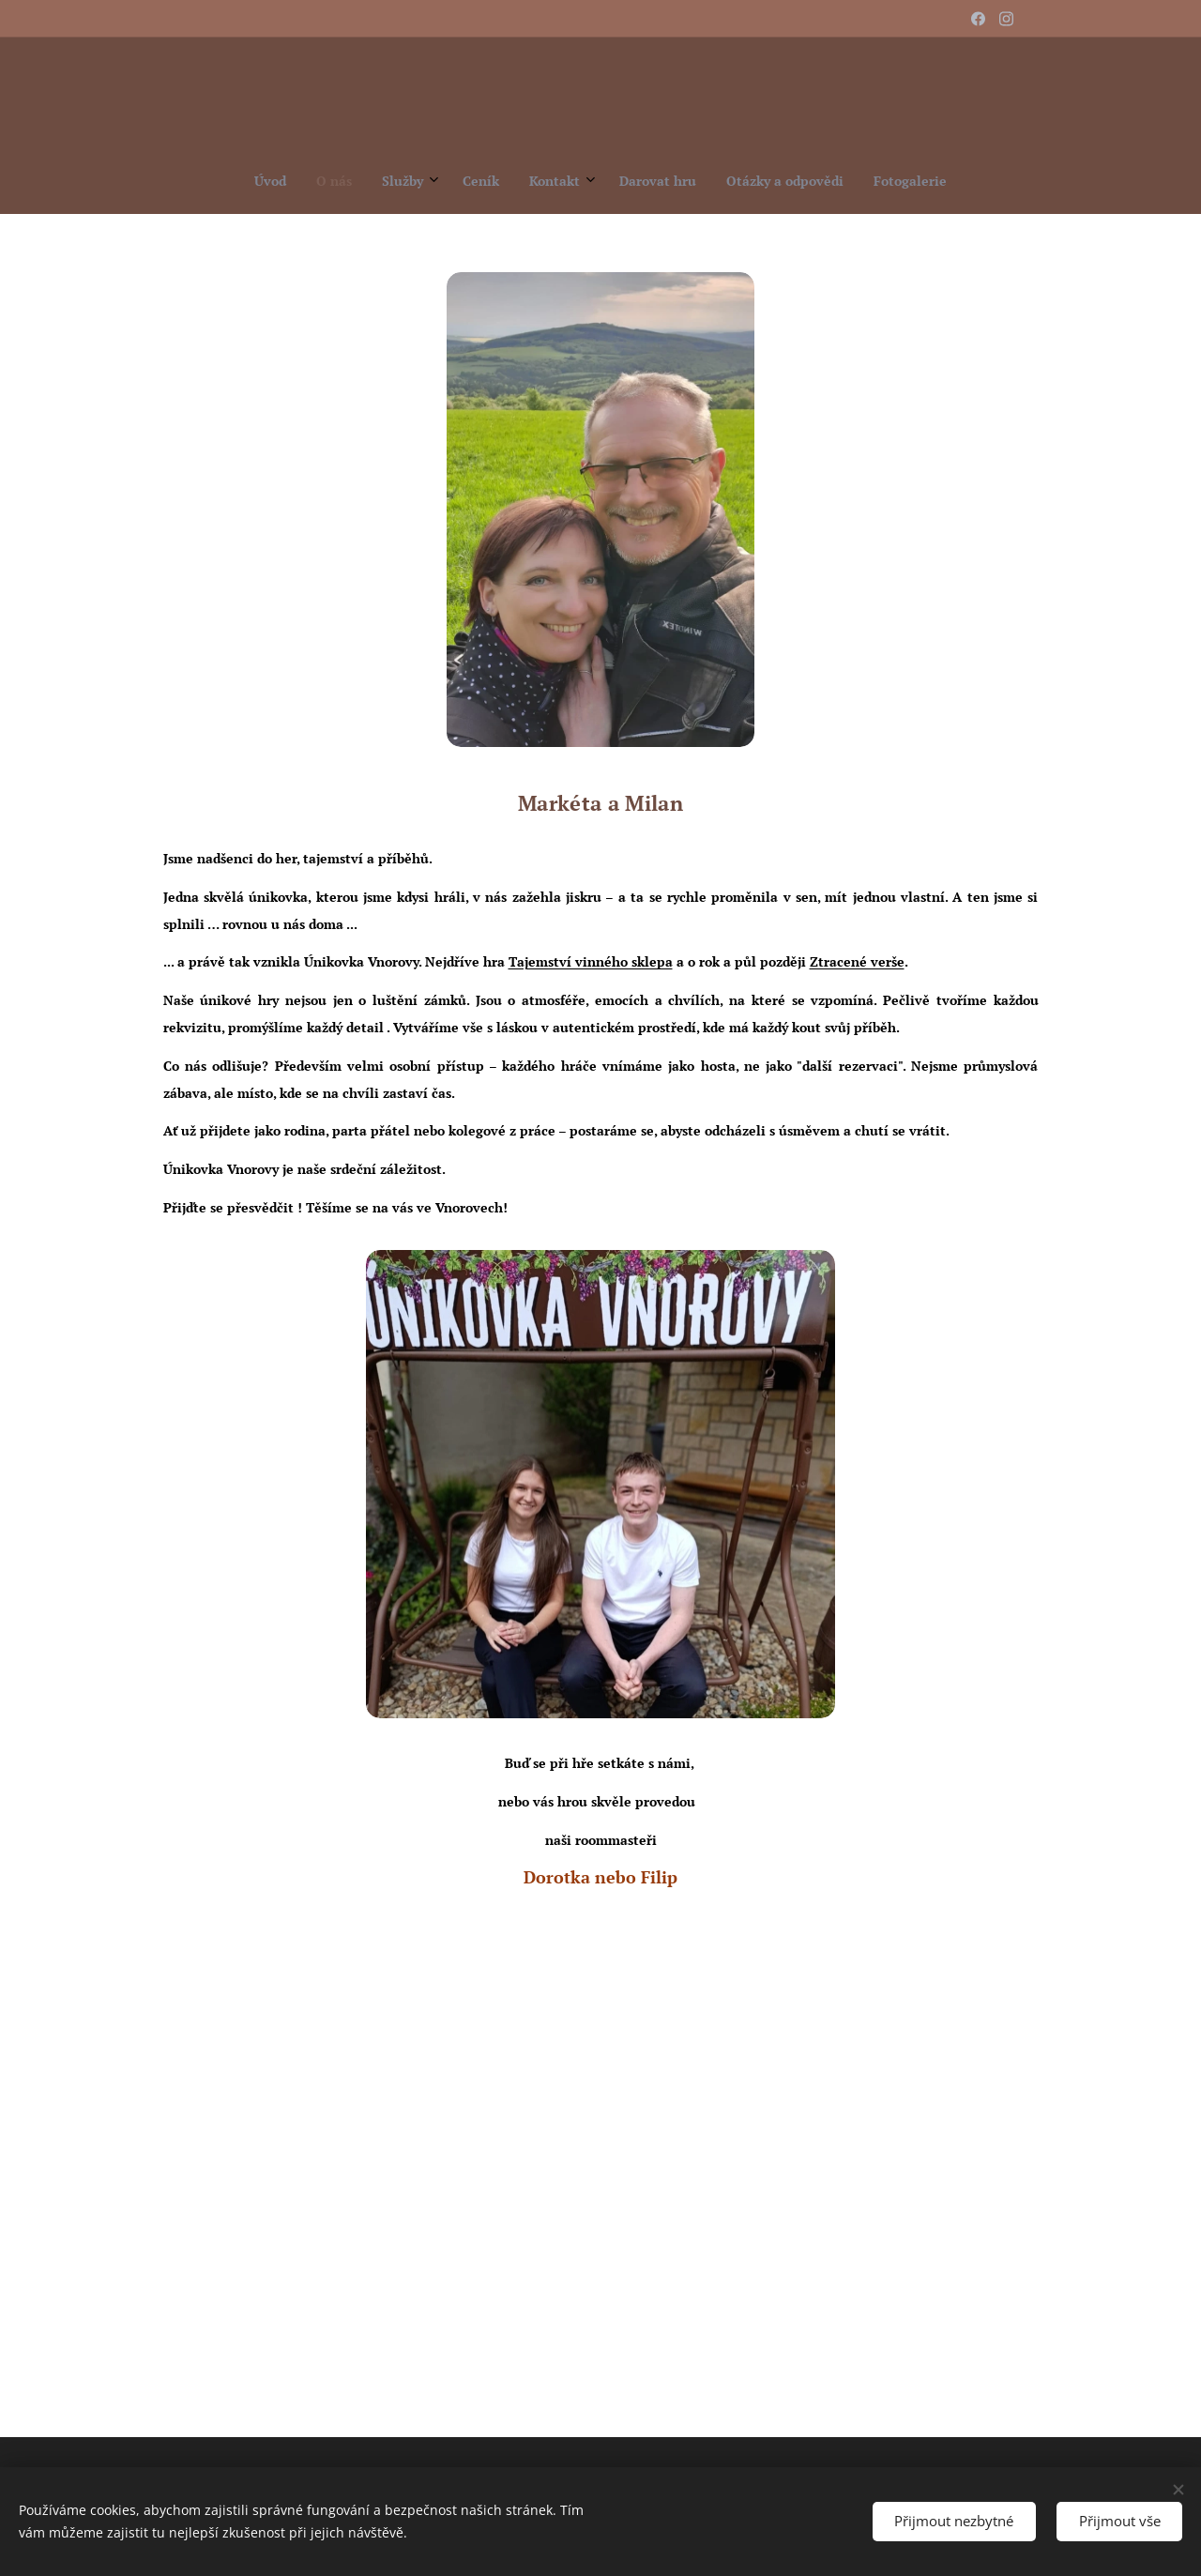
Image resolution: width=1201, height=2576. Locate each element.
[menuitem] (493, 181)
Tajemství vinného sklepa (591, 961)
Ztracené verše (857, 961)
